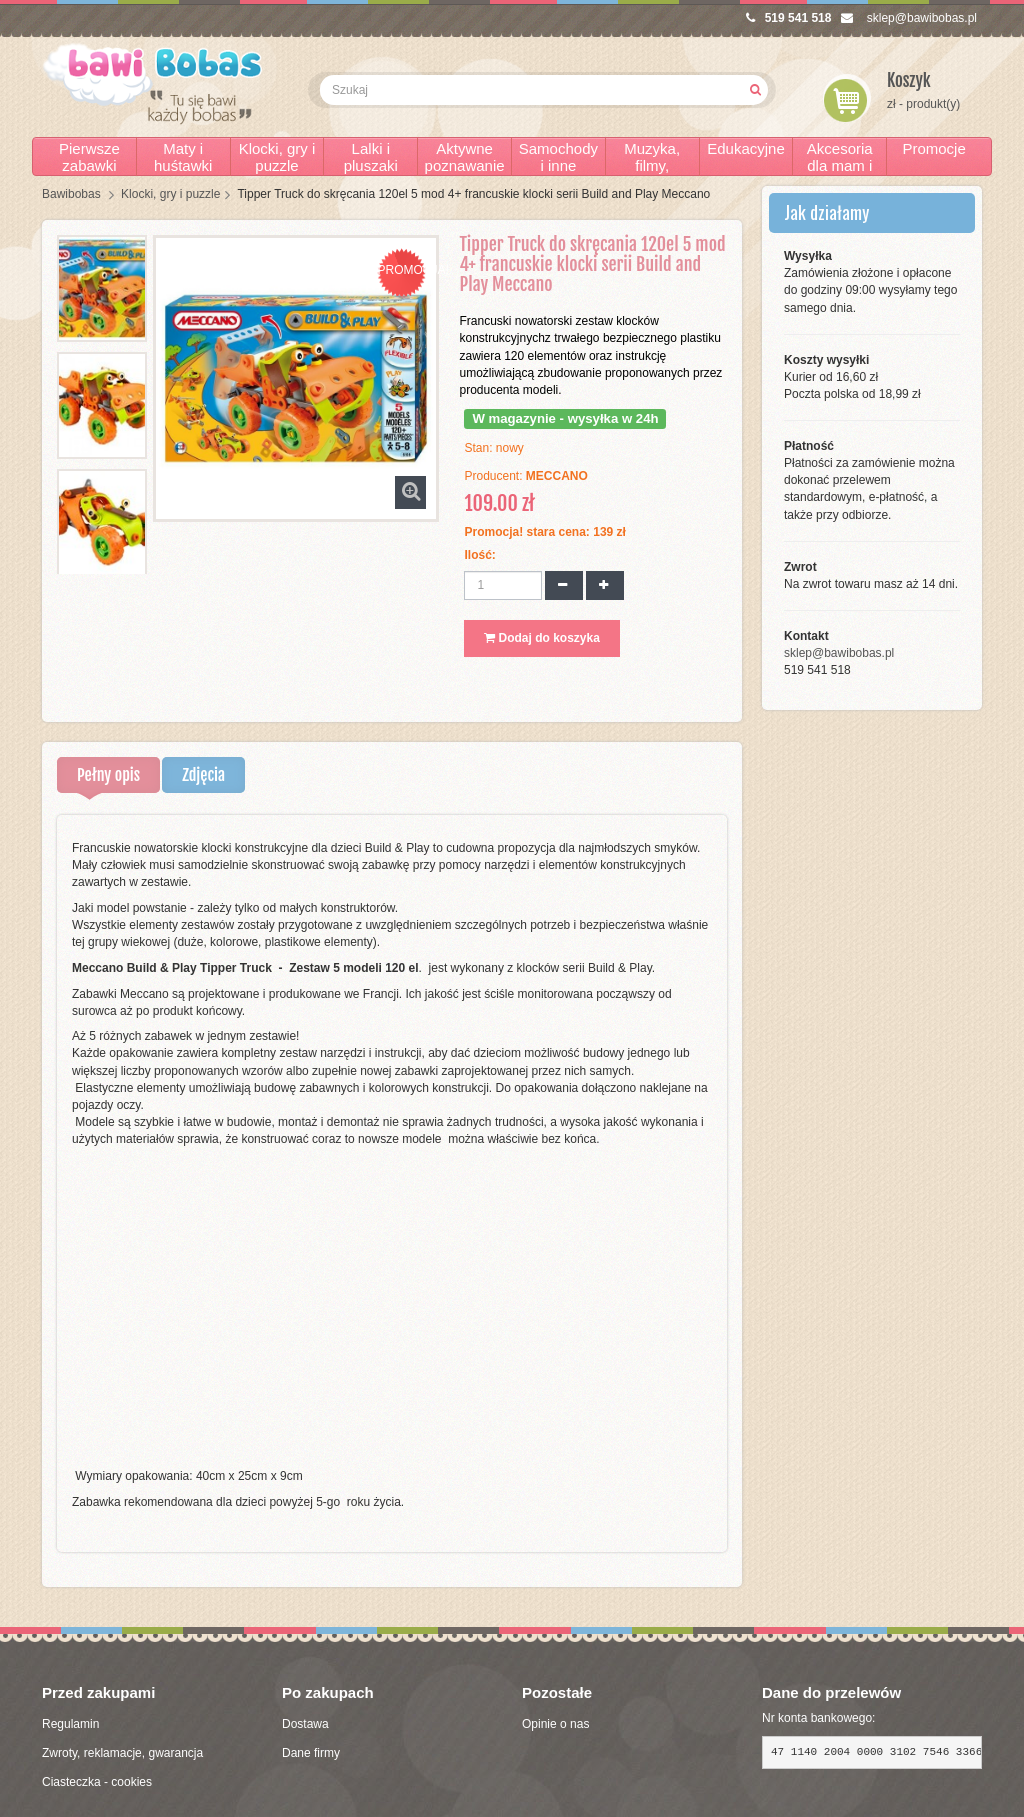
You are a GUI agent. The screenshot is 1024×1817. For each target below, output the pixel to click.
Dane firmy (311, 1753)
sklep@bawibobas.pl (909, 18)
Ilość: (479, 555)
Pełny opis (108, 775)
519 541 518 (789, 18)
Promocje (933, 148)
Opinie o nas (555, 1724)
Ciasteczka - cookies (97, 1782)
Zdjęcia (203, 775)
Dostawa (305, 1724)
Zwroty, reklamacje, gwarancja (122, 1753)
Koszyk (909, 80)
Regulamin (70, 1724)
